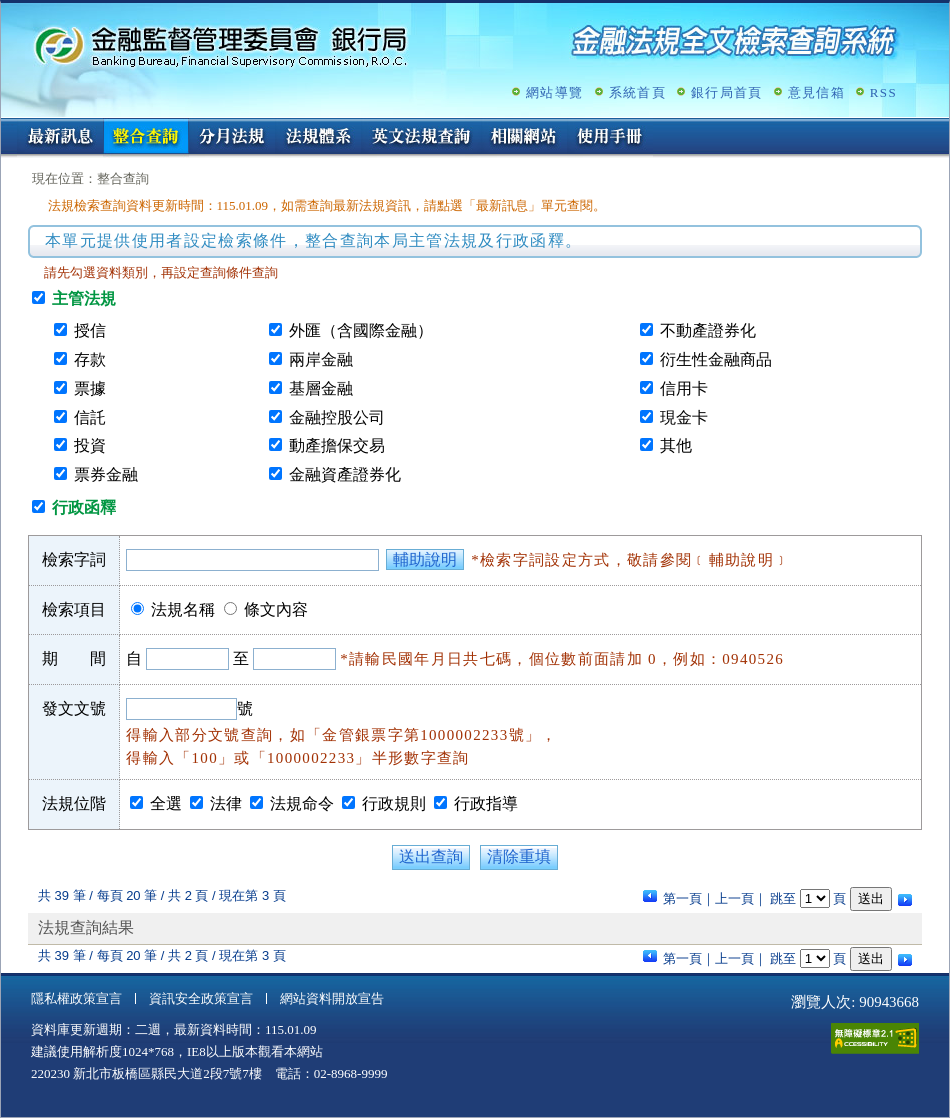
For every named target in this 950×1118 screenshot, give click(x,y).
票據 (90, 388)
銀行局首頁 (727, 92)
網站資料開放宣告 (332, 998)
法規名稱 (183, 609)
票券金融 (106, 474)
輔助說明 (425, 559)
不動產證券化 (708, 330)
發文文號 (74, 708)
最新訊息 (60, 138)
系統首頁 (637, 92)
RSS (883, 92)
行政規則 (394, 803)
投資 (90, 445)
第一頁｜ (689, 898)
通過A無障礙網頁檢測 (875, 1038)
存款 (90, 359)
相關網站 (524, 138)
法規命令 (302, 803)
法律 (226, 803)
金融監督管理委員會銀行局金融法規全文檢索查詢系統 (221, 45)
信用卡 (684, 388)
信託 (90, 417)
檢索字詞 (74, 559)
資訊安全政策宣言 (201, 998)
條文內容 (276, 609)
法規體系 (318, 138)
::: (7, 126)
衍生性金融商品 (716, 359)
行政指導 (486, 803)
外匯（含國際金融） (361, 330)
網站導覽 (554, 92)
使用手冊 (610, 138)
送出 (871, 898)
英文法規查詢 (421, 138)
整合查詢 (146, 138)
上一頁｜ (741, 898)
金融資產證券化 (345, 474)
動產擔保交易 (337, 445)
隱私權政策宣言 (76, 998)
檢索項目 (74, 609)
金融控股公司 (337, 417)
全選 (166, 803)
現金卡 (684, 417)
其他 (676, 445)
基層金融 (321, 388)
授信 (90, 330)
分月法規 (232, 138)
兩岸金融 (321, 359)
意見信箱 (816, 92)
